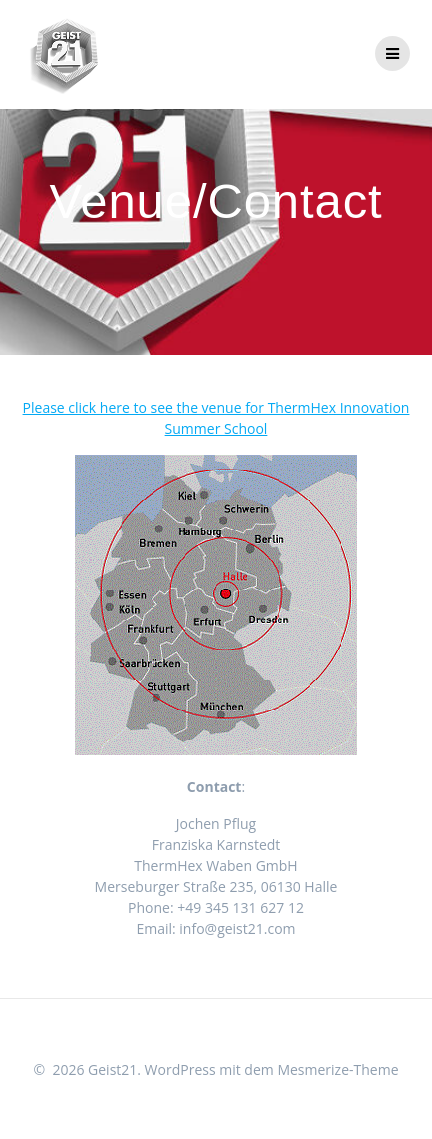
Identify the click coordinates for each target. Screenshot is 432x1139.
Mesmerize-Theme (337, 1069)
